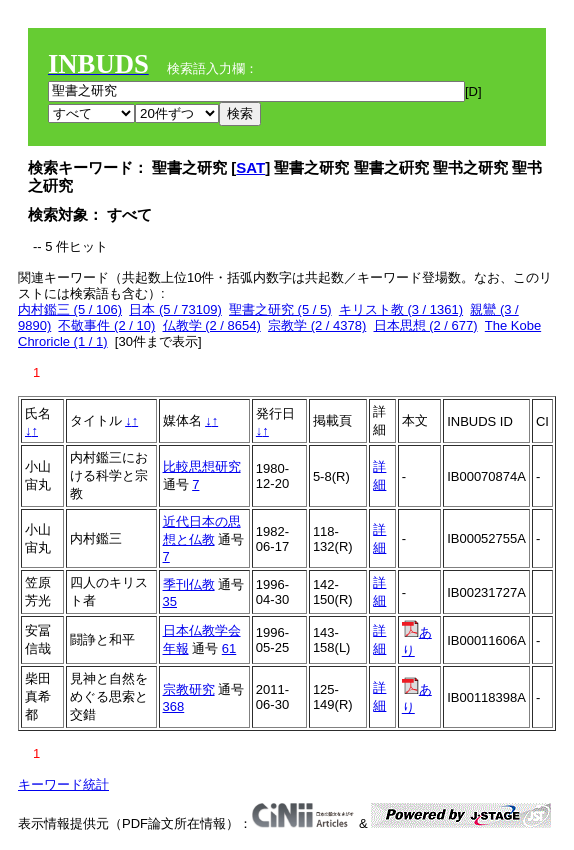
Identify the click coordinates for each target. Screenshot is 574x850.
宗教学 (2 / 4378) (317, 325)
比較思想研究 (202, 466)
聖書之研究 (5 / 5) (280, 309)
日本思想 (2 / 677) (426, 325)
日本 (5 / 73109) (175, 309)
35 (170, 601)
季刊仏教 (189, 584)
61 (229, 648)
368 (174, 706)
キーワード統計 (63, 784)
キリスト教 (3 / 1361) (401, 309)
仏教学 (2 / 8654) (212, 325)
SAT (250, 167)
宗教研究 (189, 689)
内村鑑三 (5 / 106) (70, 309)
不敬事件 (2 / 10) (106, 325)
